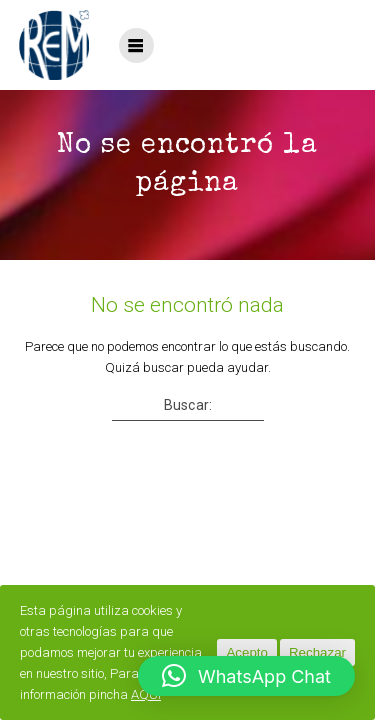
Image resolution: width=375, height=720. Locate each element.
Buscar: (188, 405)
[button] (246, 676)
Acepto (247, 652)
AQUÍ (146, 694)
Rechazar (317, 652)
